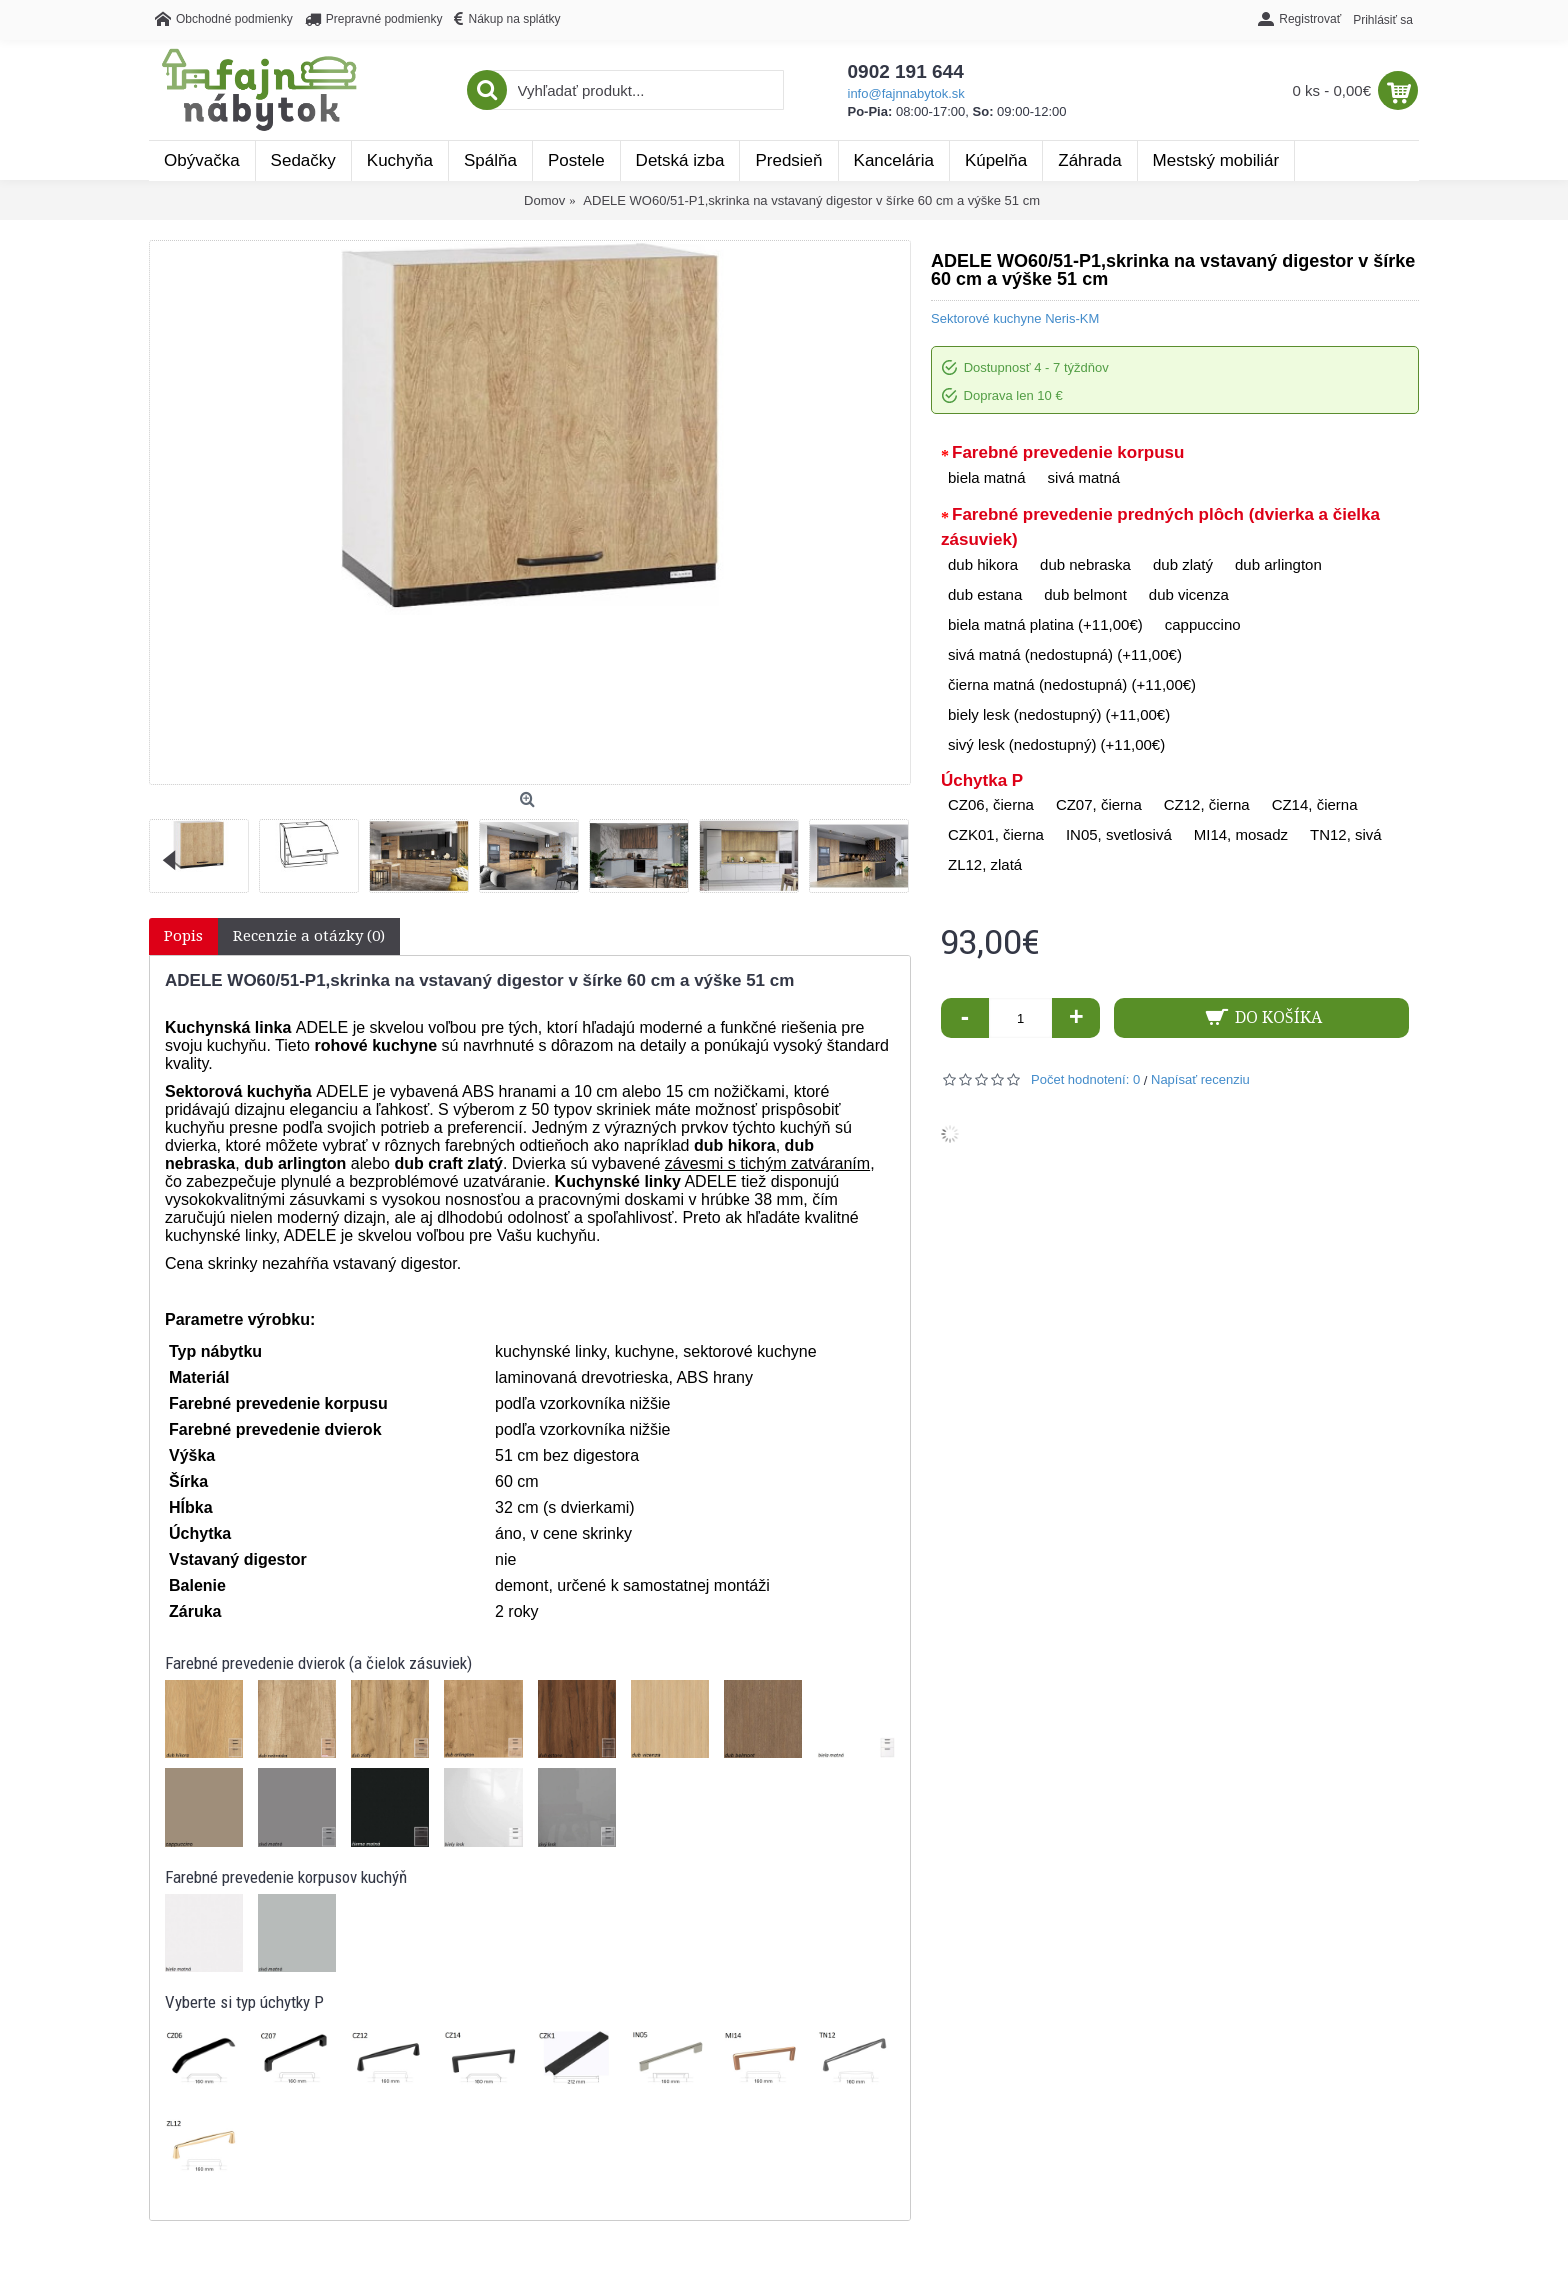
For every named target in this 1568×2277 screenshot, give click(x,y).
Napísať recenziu (1200, 1079)
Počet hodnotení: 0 (1085, 1079)
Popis (183, 936)
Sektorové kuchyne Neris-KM (1015, 318)
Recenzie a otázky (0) (309, 936)
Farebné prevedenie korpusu (1068, 452)
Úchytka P (982, 780)
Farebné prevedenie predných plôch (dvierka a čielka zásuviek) (1160, 527)
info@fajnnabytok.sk (906, 93)
